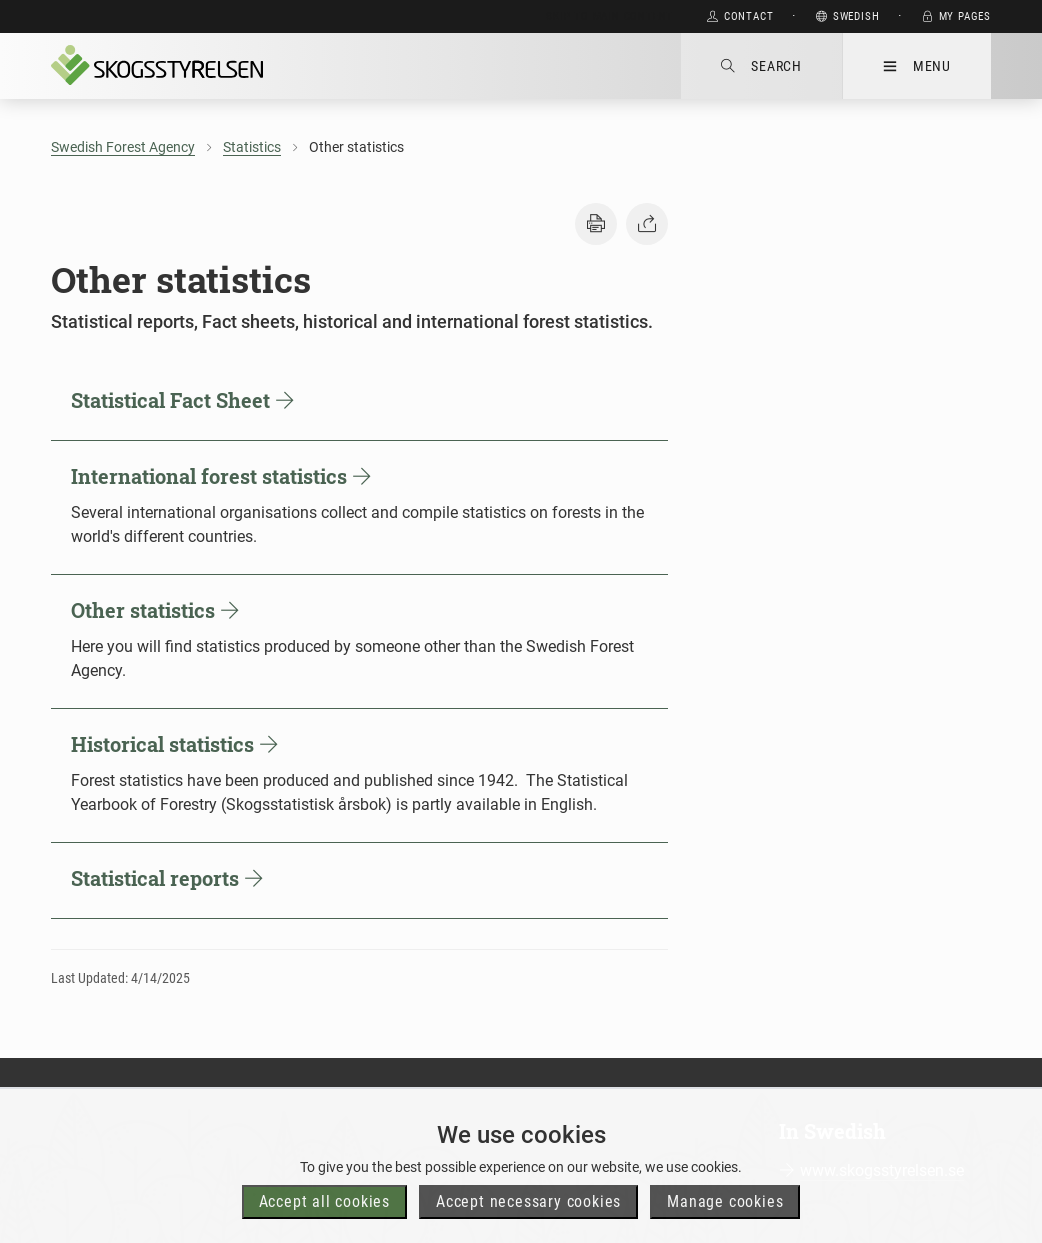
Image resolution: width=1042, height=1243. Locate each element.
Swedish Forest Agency (123, 147)
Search (761, 66)
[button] (596, 224)
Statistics (252, 147)
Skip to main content (609, 16)
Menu (917, 66)
